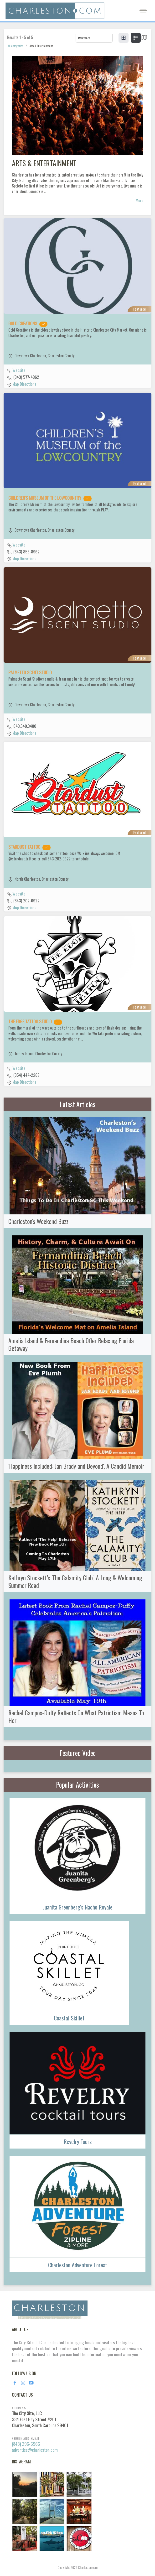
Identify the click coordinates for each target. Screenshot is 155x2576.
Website (19, 370)
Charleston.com (88, 2567)
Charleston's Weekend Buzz (38, 1221)
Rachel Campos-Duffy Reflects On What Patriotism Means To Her (76, 1716)
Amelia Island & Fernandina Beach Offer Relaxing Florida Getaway (71, 1344)
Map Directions (24, 384)
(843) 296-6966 (26, 2443)
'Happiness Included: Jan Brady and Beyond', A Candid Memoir (76, 1465)
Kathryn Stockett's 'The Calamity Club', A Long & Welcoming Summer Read (75, 1581)
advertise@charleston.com (35, 2449)
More (139, 200)
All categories (15, 46)
